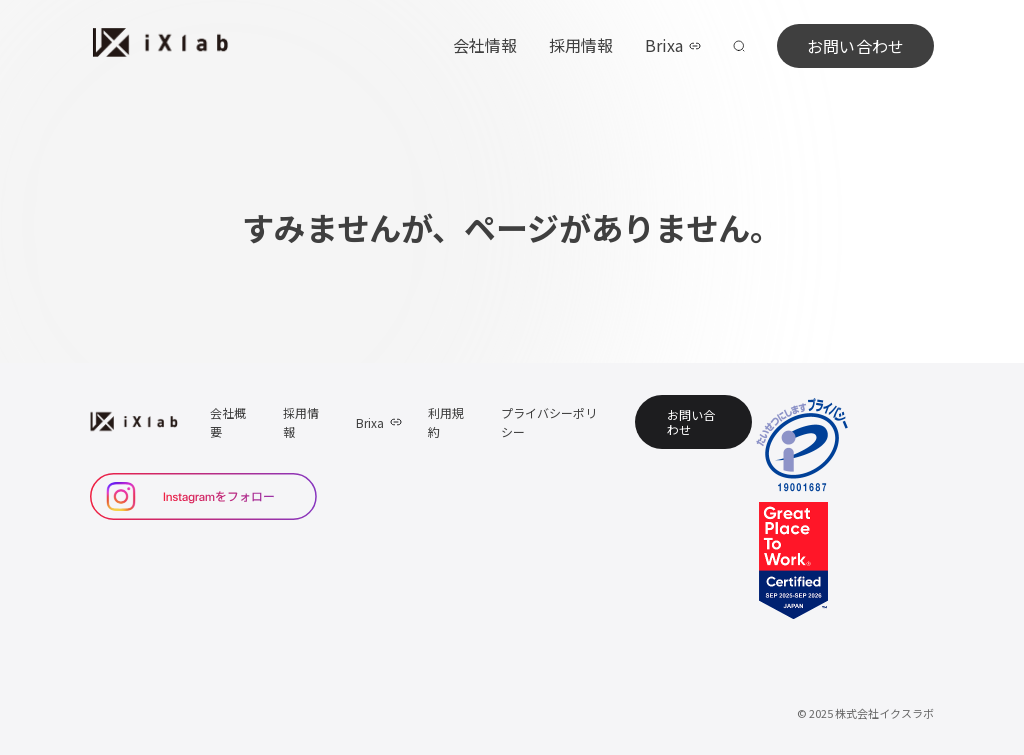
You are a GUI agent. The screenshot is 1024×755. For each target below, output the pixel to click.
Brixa (673, 45)
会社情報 (485, 45)
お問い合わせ (855, 46)
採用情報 (581, 45)
